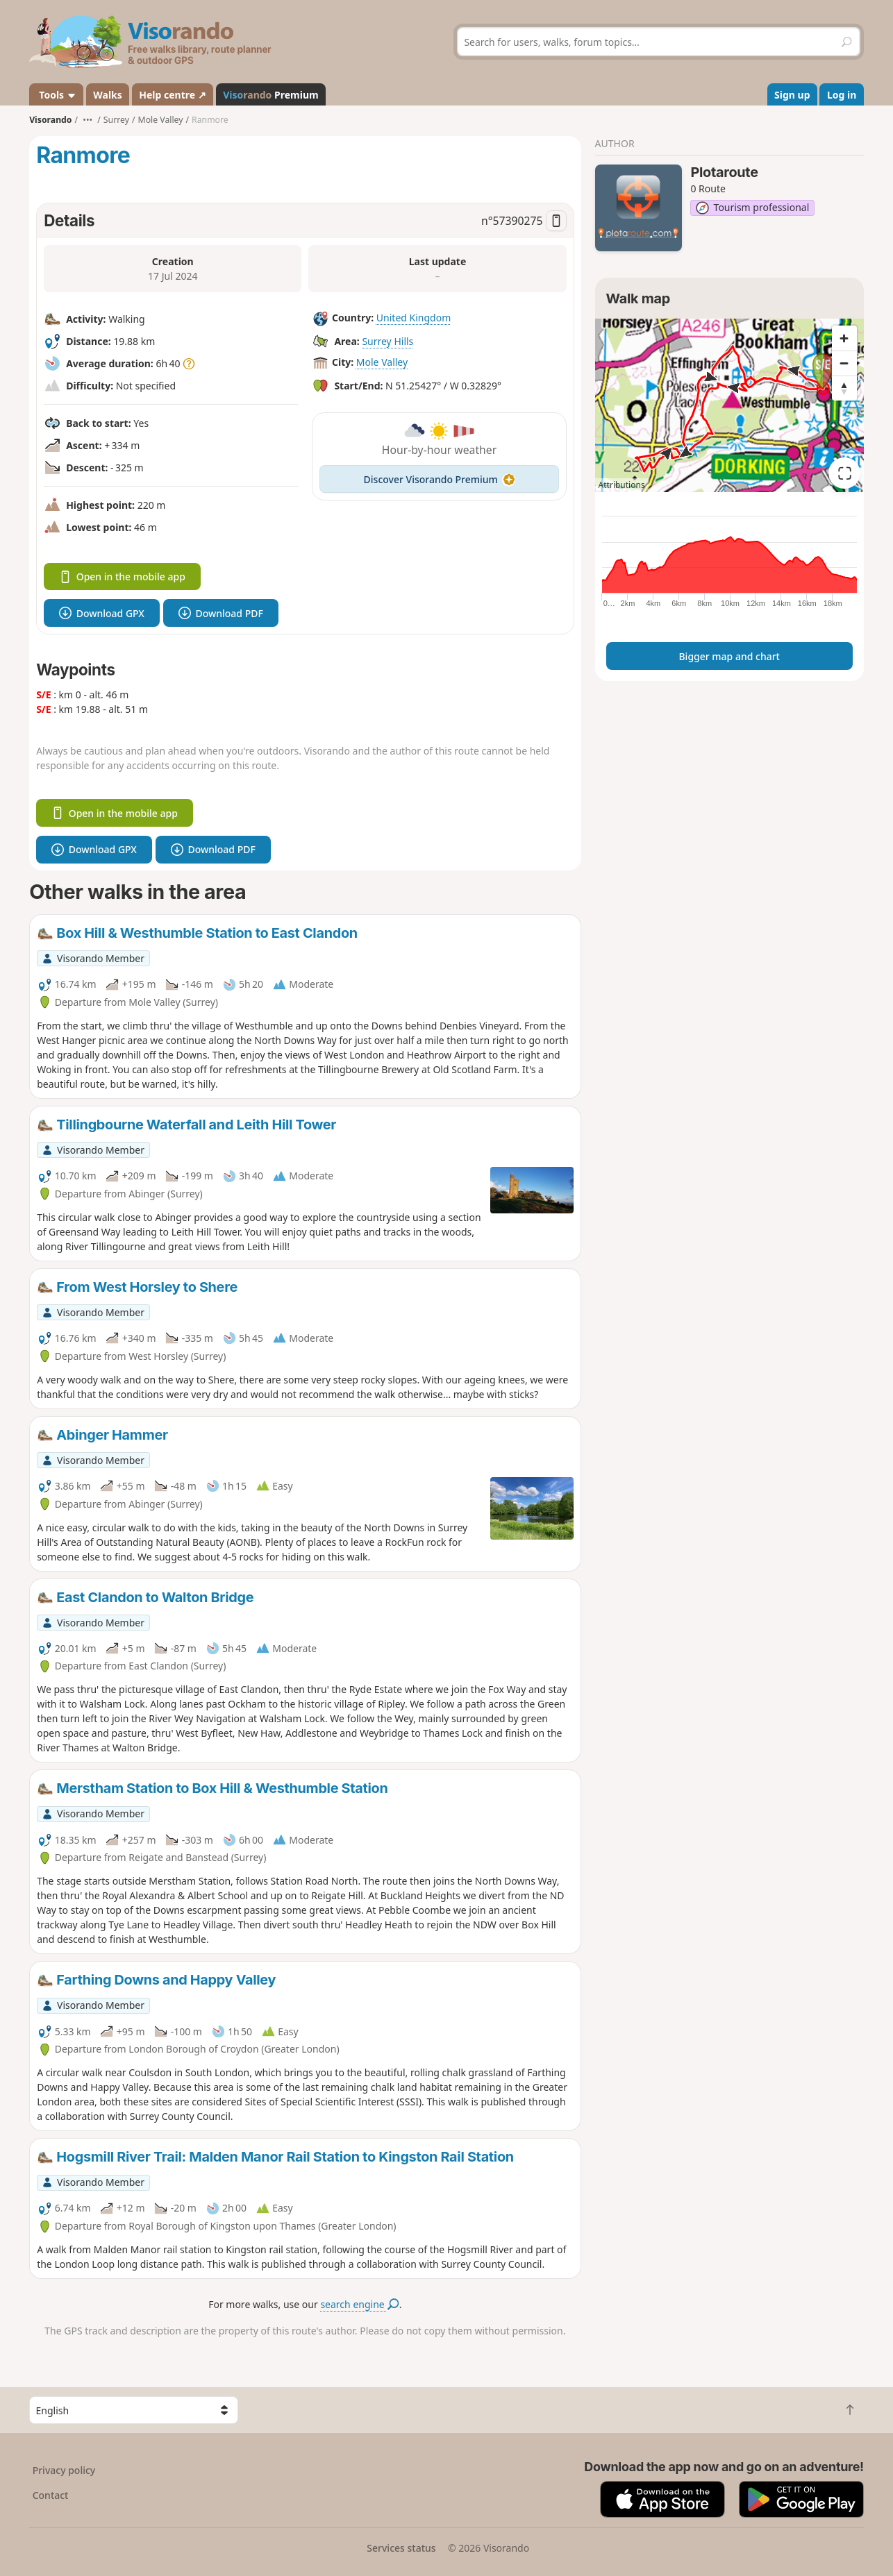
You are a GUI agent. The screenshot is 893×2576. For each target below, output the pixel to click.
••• (87, 120)
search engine (359, 2304)
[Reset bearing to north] (844, 388)
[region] (729, 405)
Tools (56, 94)
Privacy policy (64, 2470)
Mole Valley (382, 362)
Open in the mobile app (122, 576)
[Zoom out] (844, 363)
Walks (107, 94)
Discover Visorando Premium (439, 479)
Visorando (50, 120)
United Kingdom (413, 317)
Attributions (622, 485)
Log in (841, 94)
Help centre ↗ (172, 94)
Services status (401, 2547)
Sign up (792, 94)
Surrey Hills (387, 341)
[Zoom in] (844, 338)
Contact (51, 2495)
